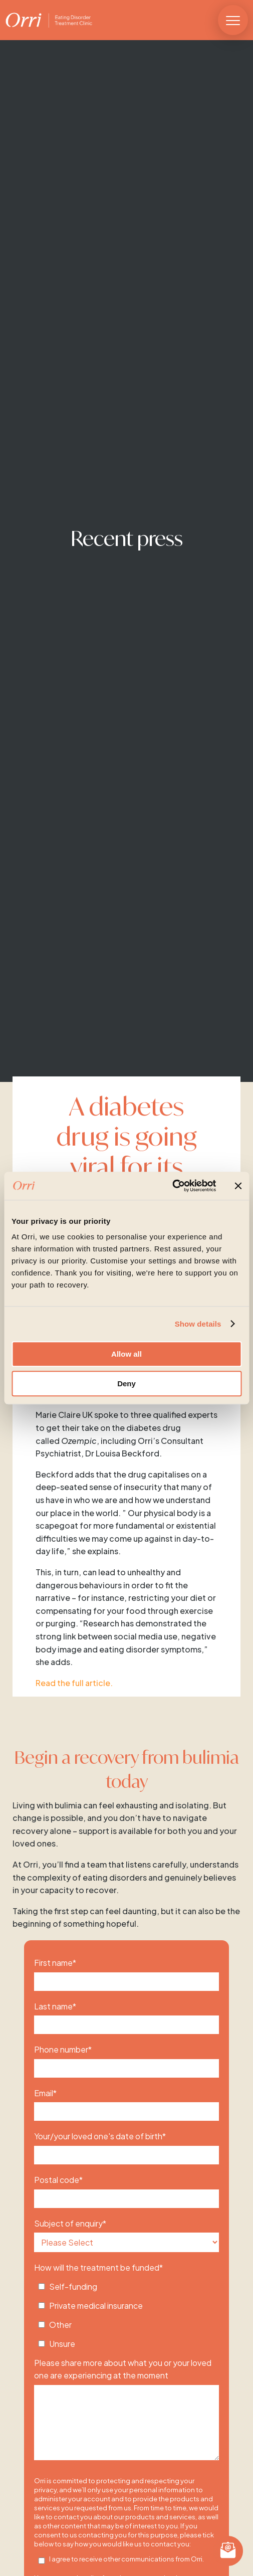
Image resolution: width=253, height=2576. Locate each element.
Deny (126, 1383)
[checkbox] (126, 2312)
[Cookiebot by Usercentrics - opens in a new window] (172, 1185)
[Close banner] (237, 1185)
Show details (198, 1324)
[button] (233, 20)
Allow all (126, 1354)
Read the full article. (74, 1683)
